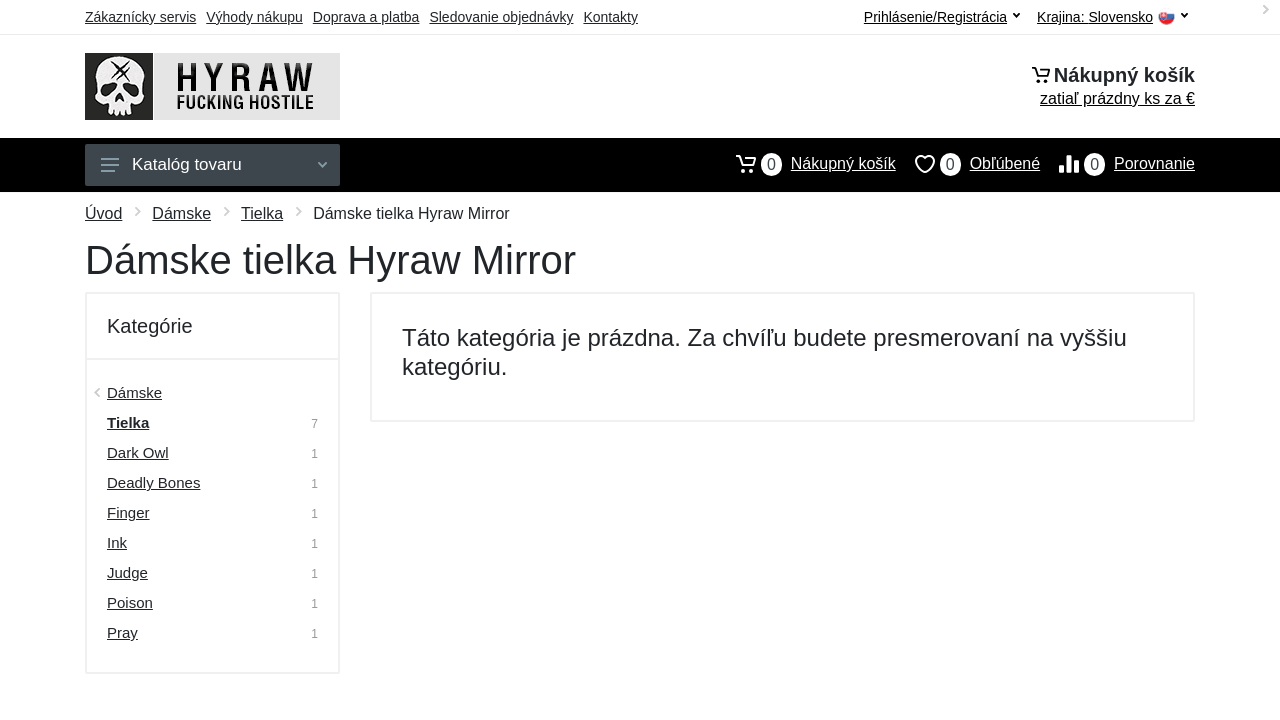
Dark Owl (138, 452)
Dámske (181, 213)
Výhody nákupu (254, 17)
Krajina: (1112, 17)
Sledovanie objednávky (501, 17)
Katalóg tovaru (214, 164)
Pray (122, 632)
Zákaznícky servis (140, 17)
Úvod (103, 213)
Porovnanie (1117, 164)
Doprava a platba (366, 17)
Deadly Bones (153, 482)
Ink (117, 542)
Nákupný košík (806, 164)
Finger (128, 512)
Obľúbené (968, 164)
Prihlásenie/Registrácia (942, 17)
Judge (127, 572)
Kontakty (610, 17)
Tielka (262, 213)
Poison (130, 602)
